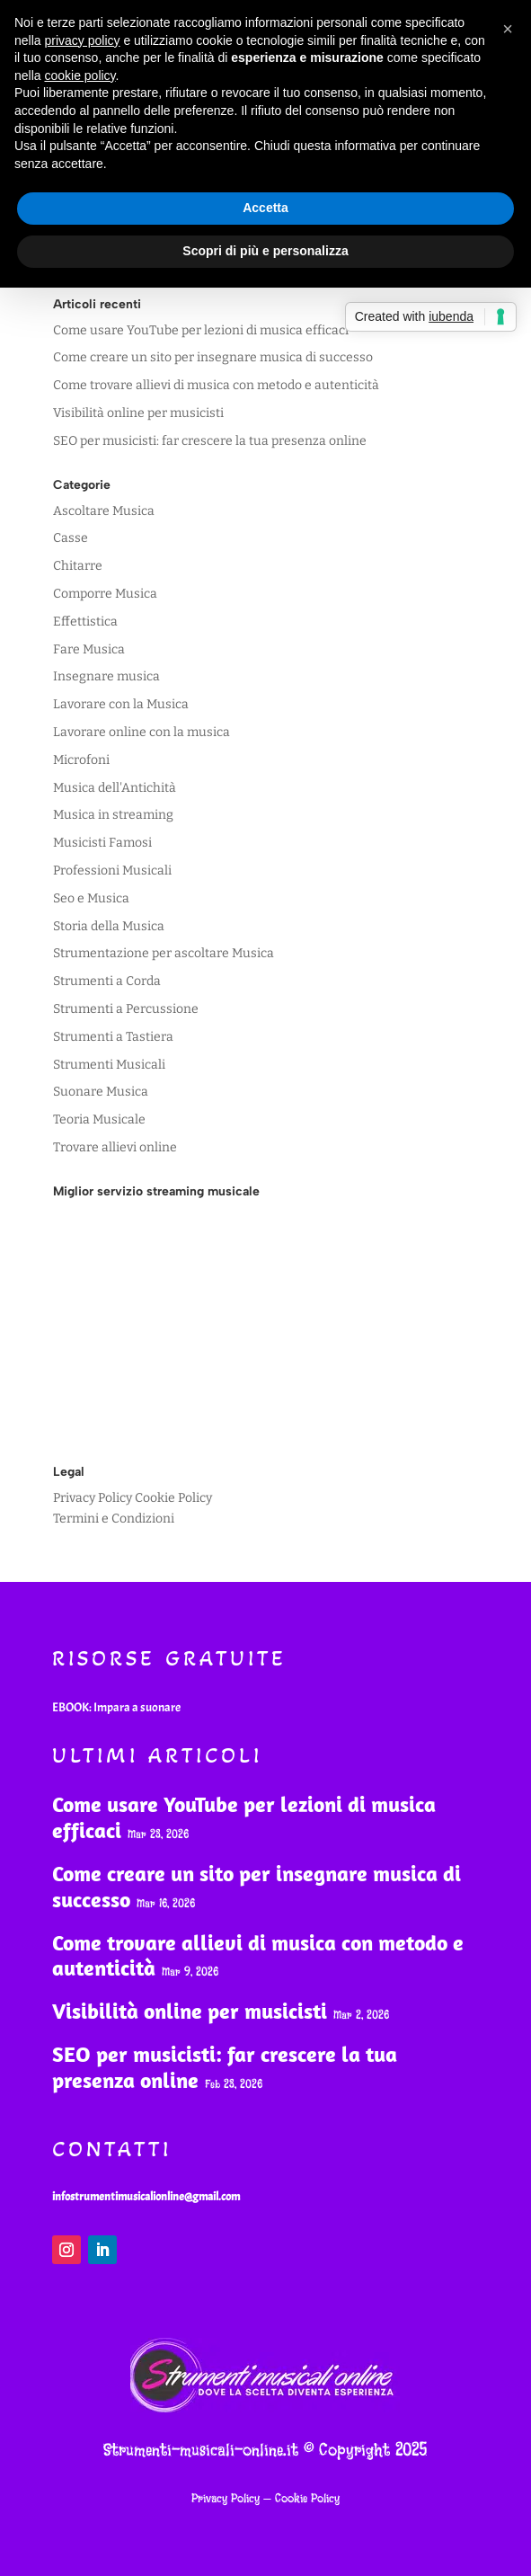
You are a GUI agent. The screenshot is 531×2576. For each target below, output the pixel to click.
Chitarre (77, 565)
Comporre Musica (105, 593)
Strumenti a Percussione (126, 1009)
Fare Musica (89, 649)
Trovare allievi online (115, 1147)
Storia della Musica (108, 926)
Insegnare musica (106, 676)
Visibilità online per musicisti (138, 413)
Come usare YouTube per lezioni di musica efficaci (201, 330)
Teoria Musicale (99, 1119)
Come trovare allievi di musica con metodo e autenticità (216, 385)
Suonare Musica (100, 1091)
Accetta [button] (265, 207)
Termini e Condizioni (113, 1518)
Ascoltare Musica (104, 511)
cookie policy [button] (79, 75)
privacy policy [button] (81, 40)
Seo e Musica (91, 898)
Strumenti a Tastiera (113, 1036)
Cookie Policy (173, 1498)
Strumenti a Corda (107, 981)
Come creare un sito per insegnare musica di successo (213, 357)
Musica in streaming (113, 814)
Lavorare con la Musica (121, 704)
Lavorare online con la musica (141, 732)
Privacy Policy (92, 1498)
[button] (507, 28)
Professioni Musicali (112, 870)
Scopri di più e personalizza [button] (265, 251)
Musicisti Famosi (102, 842)
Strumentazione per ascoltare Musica (163, 953)
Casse (70, 538)
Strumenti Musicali (109, 1064)
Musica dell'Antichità (114, 787)
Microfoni (81, 760)
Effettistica (85, 621)
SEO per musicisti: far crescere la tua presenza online (210, 441)
